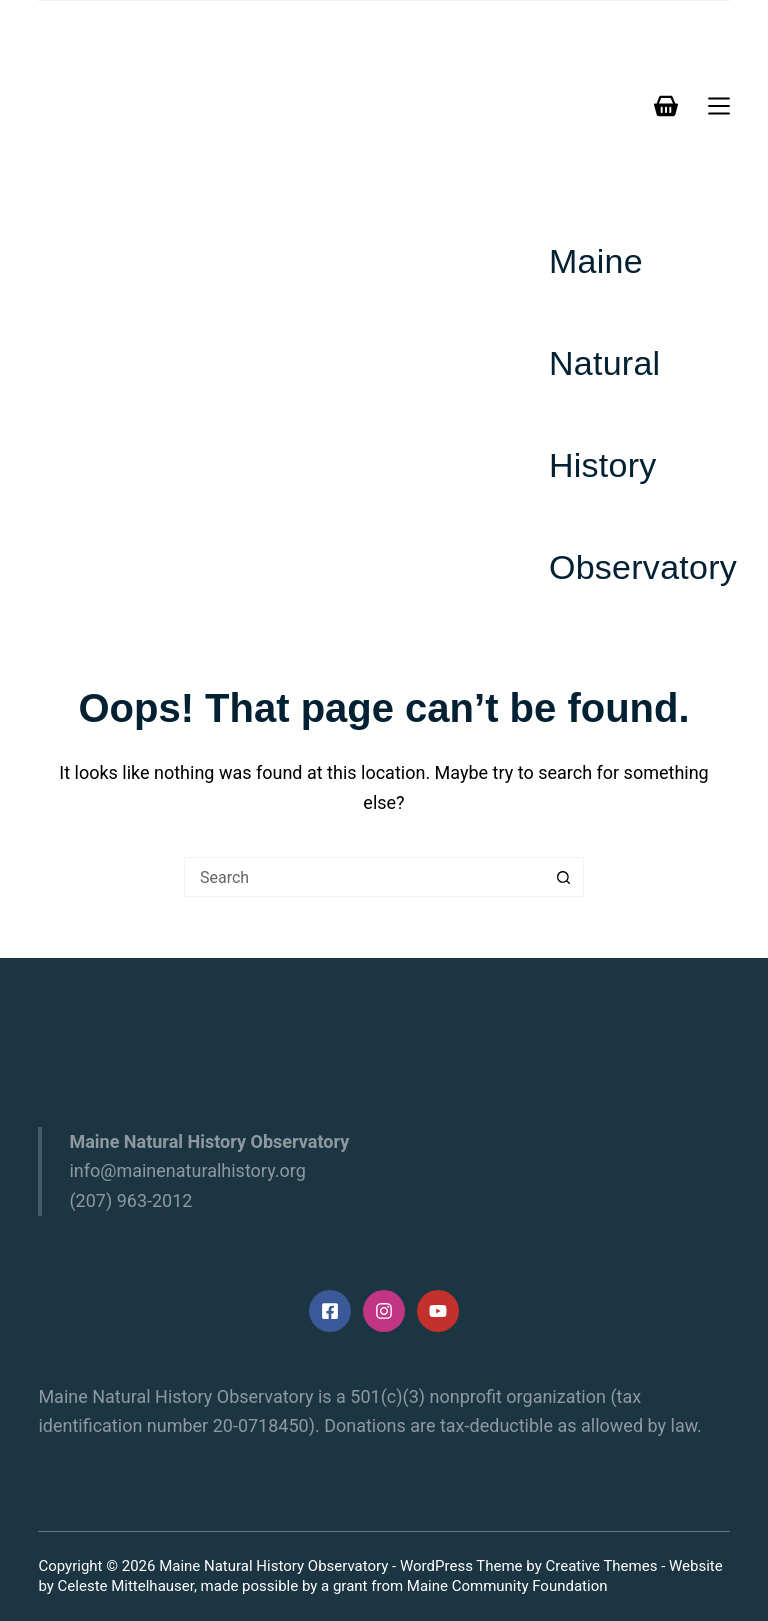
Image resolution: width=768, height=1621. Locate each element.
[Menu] (719, 106)
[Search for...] (364, 877)
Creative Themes (601, 1566)
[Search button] (564, 877)
